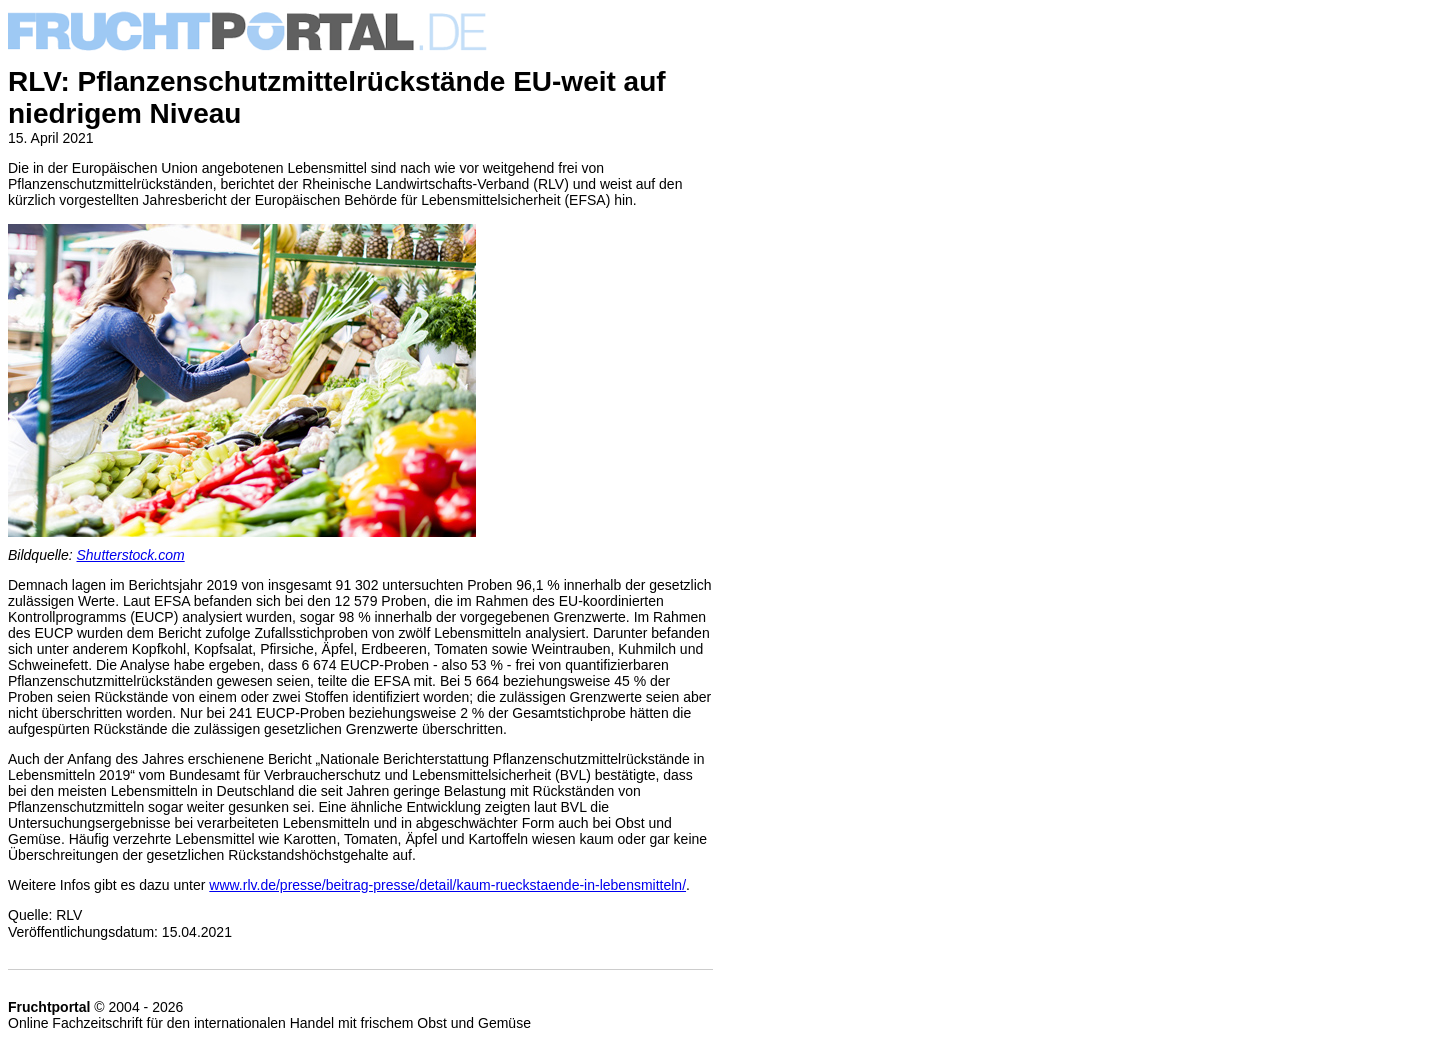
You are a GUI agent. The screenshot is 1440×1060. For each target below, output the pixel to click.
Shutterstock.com (131, 555)
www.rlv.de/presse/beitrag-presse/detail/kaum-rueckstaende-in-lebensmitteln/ (447, 885)
